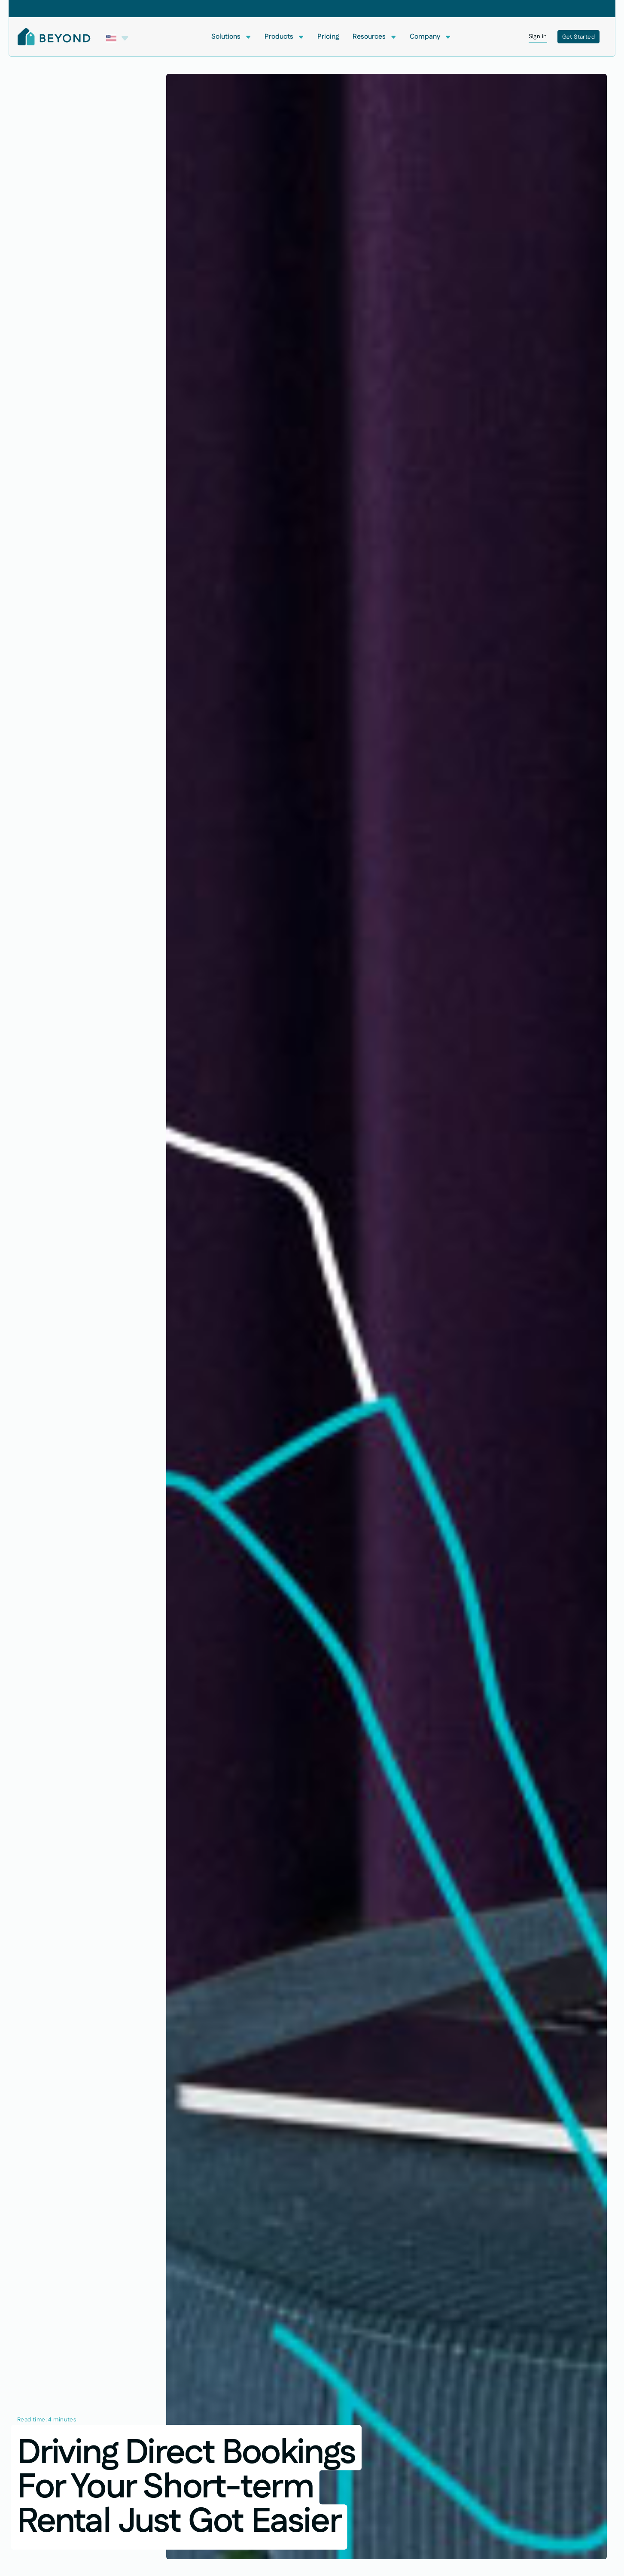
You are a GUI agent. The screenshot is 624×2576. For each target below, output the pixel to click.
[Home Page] (54, 37)
